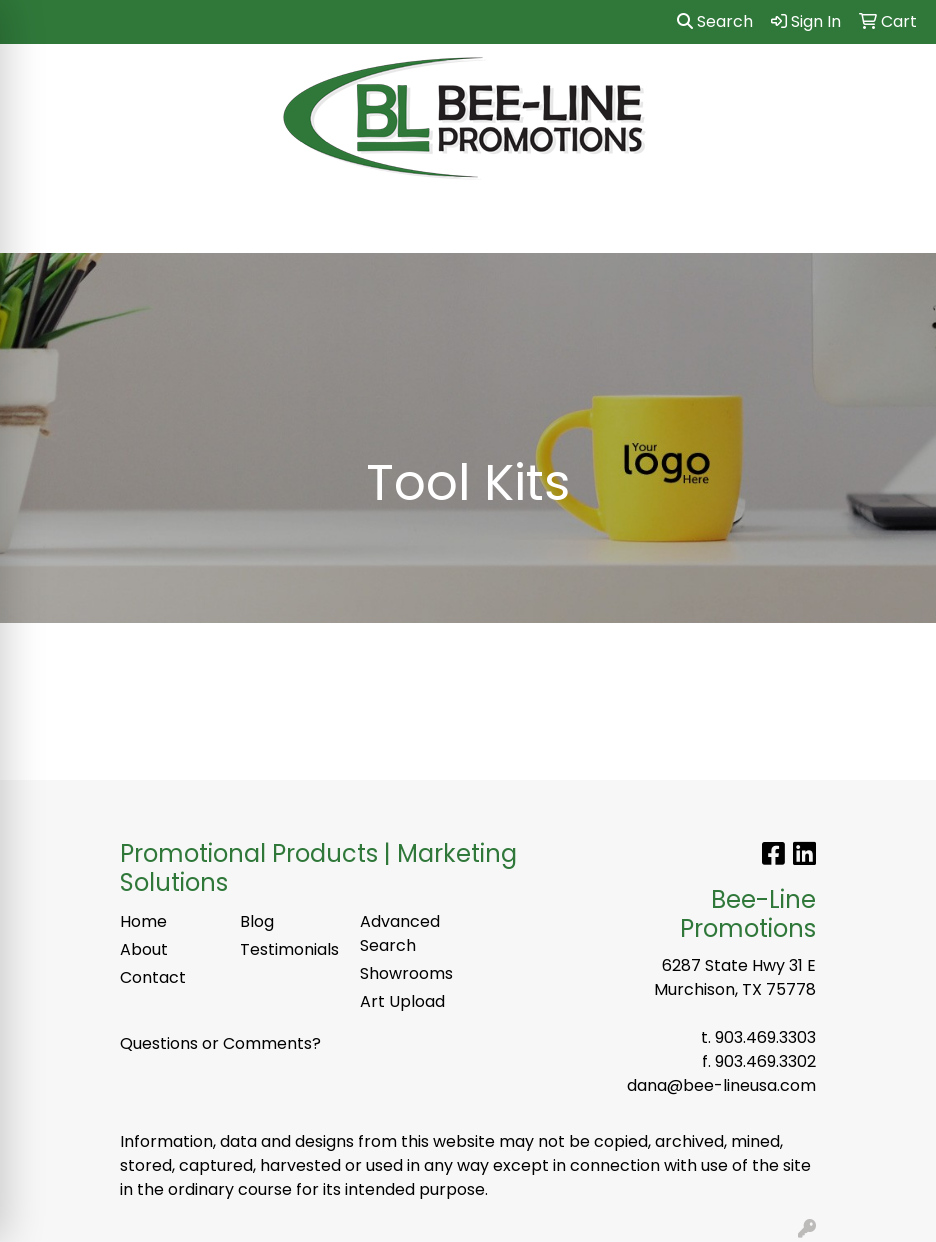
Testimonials (288, 949)
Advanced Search (400, 933)
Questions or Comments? (220, 1043)
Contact (153, 977)
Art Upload (402, 1001)
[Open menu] (896, 224)
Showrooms (406, 973)
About (144, 949)
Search (715, 21)
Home (143, 921)
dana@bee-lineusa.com (721, 1085)
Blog (257, 921)
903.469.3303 (765, 1037)
